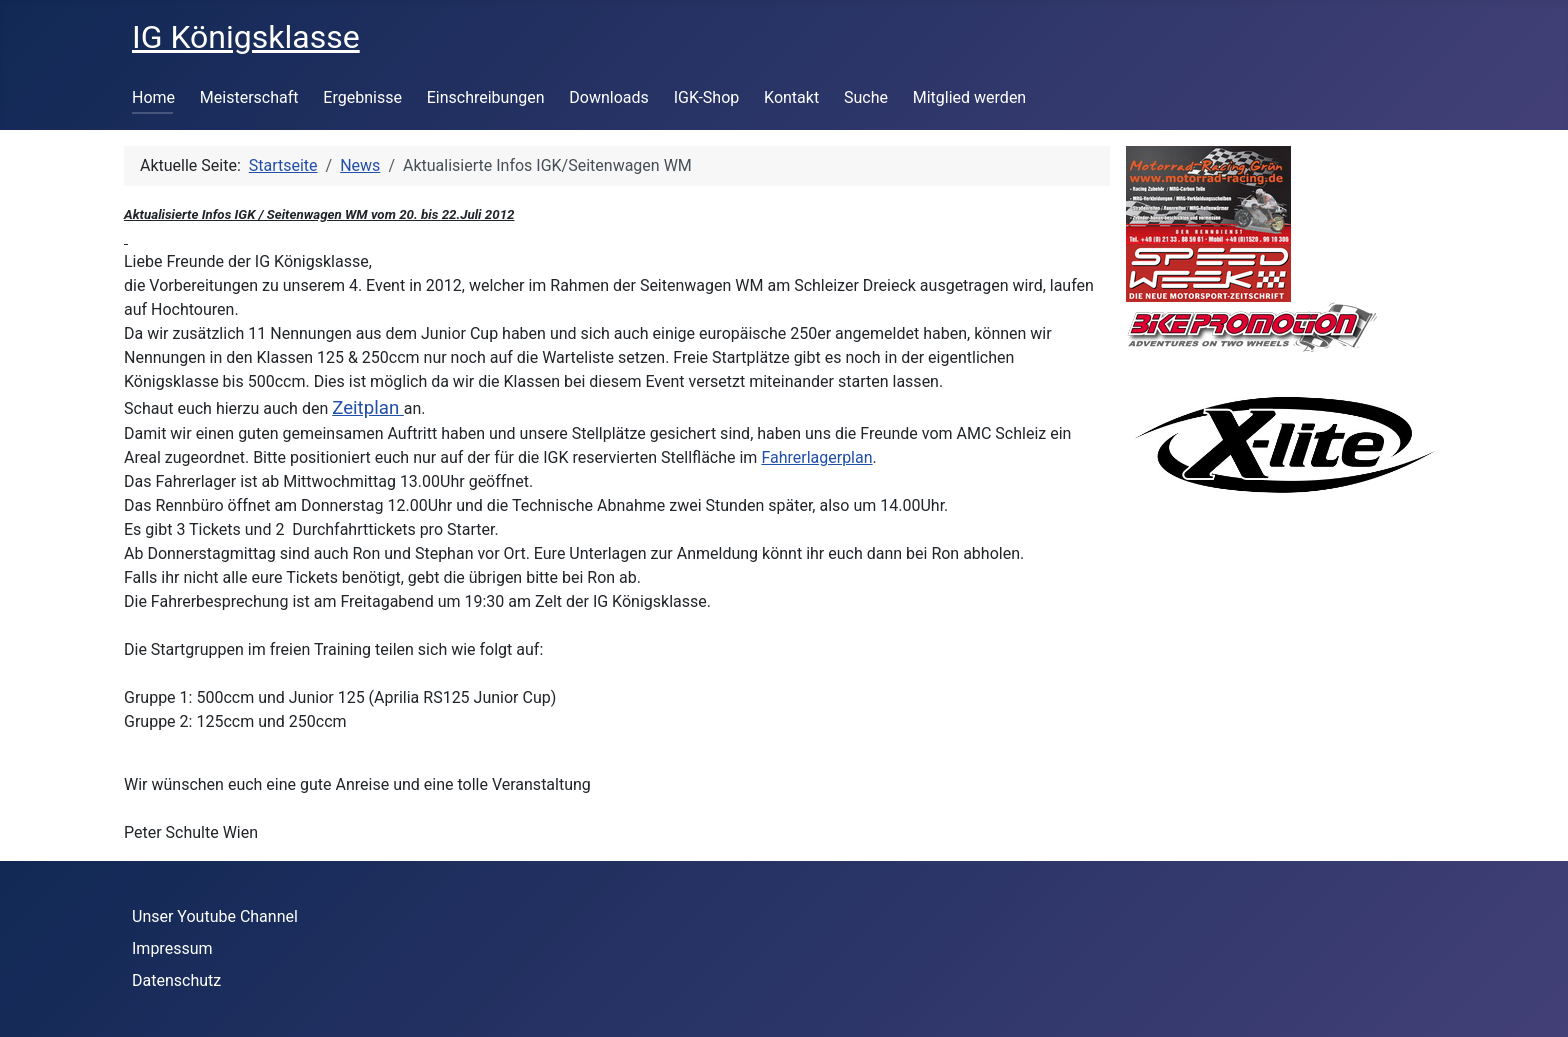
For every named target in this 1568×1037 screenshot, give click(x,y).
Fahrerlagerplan (816, 457)
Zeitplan (368, 408)
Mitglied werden (969, 97)
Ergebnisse (362, 97)
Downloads (608, 97)
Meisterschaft (249, 97)
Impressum (172, 948)
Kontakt (791, 97)
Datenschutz (176, 980)
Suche (866, 97)
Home (153, 97)
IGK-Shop (707, 97)
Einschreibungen (486, 97)
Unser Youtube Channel (215, 916)
